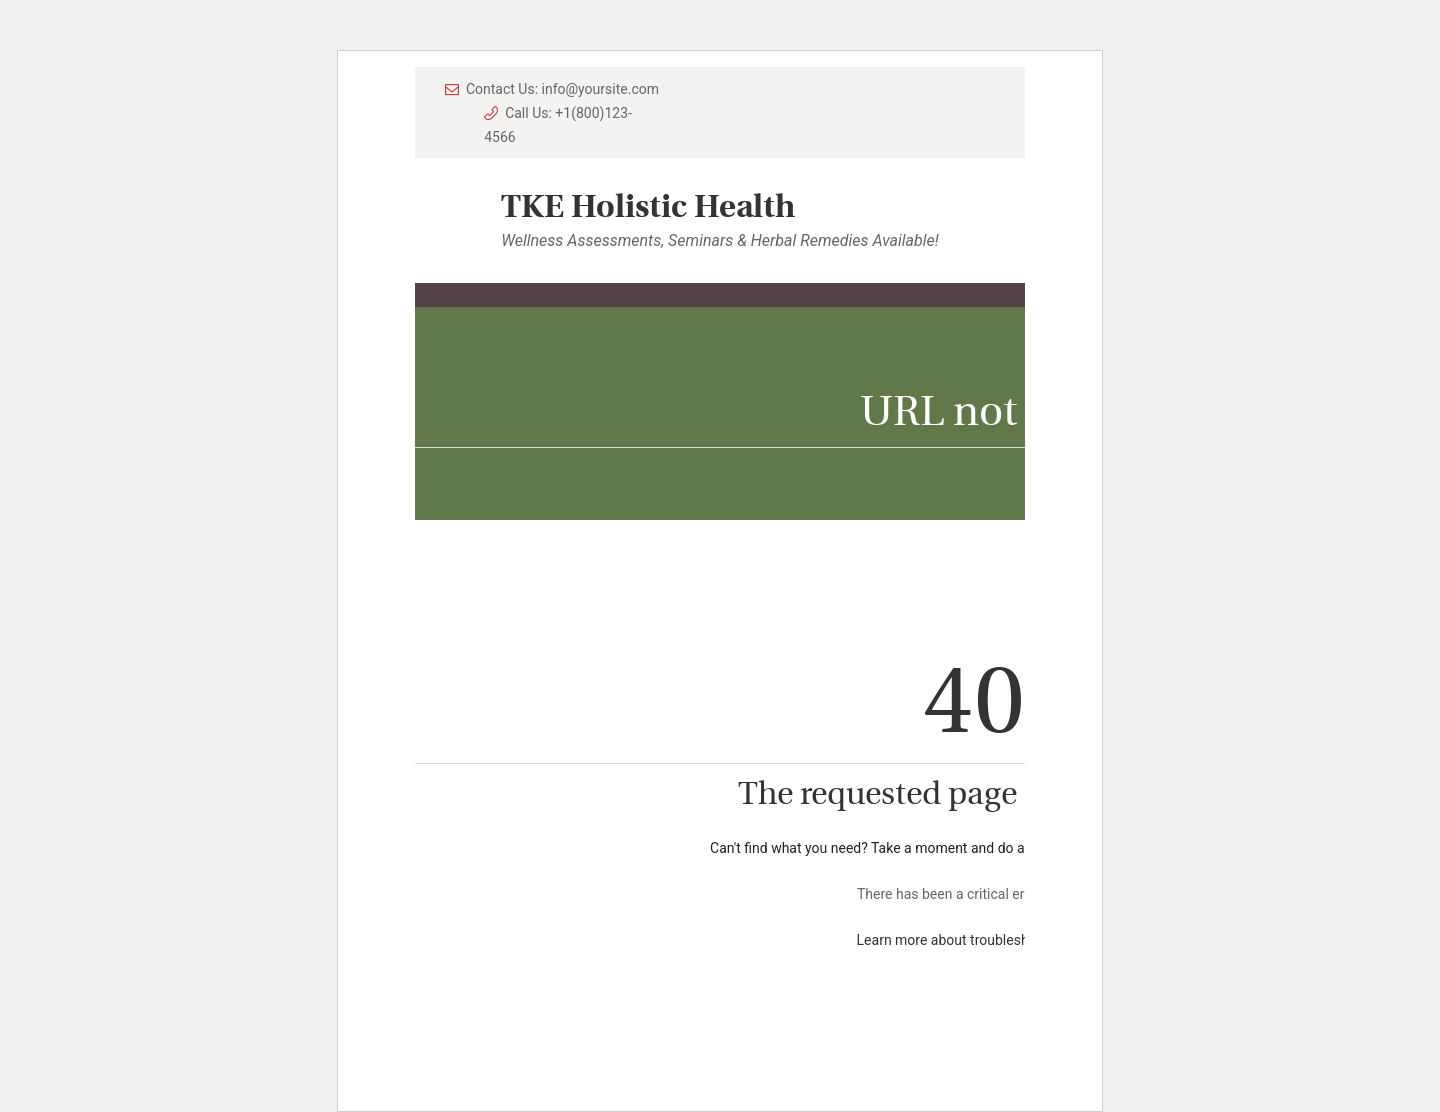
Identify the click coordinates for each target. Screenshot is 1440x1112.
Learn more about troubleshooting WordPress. (1000, 940)
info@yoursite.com (600, 89)
